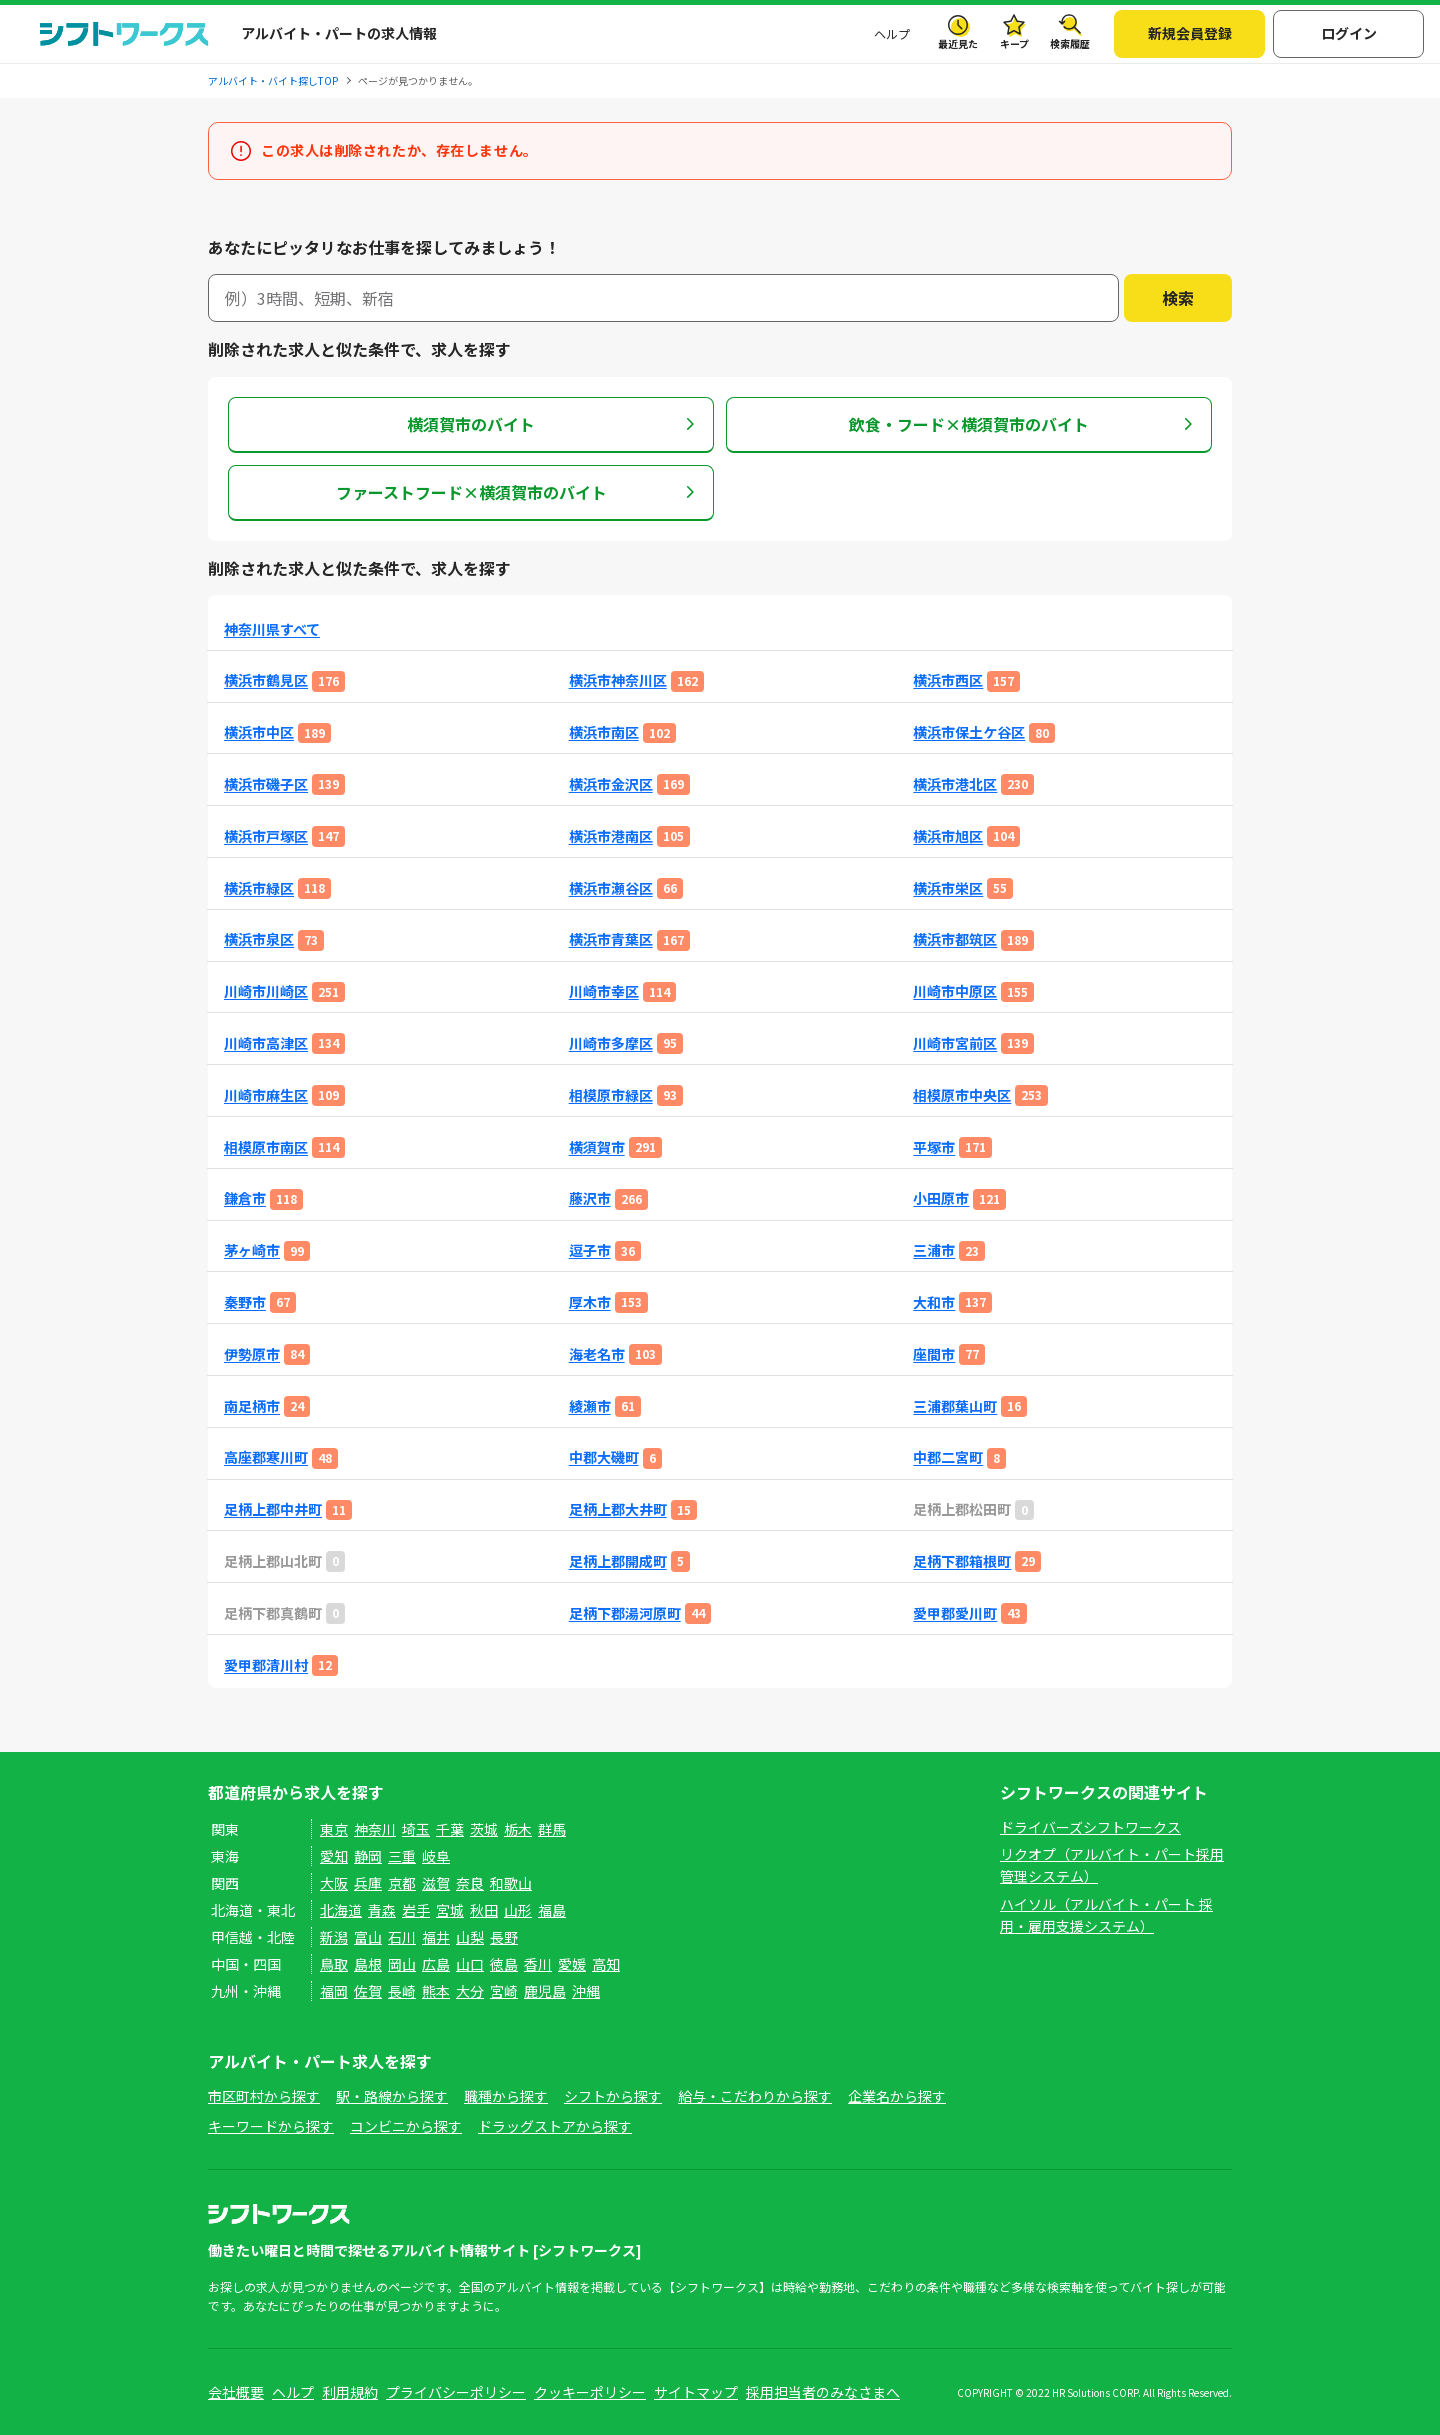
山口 (470, 1964)
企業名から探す (897, 2096)
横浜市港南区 (611, 836)
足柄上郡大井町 (618, 1509)
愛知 (334, 1856)
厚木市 (590, 1302)
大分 (470, 1991)
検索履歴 (1070, 43)
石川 (402, 1937)
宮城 (450, 1910)
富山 (368, 1937)
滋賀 (436, 1883)
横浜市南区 (604, 732)
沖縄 (586, 1991)
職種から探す (506, 2096)
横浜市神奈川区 (618, 680)
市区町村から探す (264, 2096)
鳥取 (334, 1964)
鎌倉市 (245, 1198)
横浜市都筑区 (955, 939)
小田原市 (941, 1198)
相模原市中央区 (962, 1095)
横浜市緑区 (259, 888)
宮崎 (504, 1991)
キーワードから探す (271, 2126)
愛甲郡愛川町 (955, 1613)
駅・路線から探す (392, 2096)
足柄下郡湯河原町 (625, 1613)
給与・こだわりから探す (755, 2096)
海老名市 (597, 1354)
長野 (504, 1937)
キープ (1014, 43)
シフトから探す (613, 2096)
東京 (334, 1829)
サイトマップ (696, 2392)
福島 (552, 1910)
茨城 (484, 1829)
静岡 (368, 1856)
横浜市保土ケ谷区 (969, 732)
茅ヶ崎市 (252, 1250)
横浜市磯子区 (266, 784)
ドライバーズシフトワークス (1090, 1827)
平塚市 (934, 1147)
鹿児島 (545, 1991)
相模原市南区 (266, 1147)
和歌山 (511, 1883)
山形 (518, 1910)
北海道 (341, 1910)
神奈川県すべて (272, 629)
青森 (382, 1910)
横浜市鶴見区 (266, 680)
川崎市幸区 (604, 991)
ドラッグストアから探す (555, 2126)
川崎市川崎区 (266, 991)
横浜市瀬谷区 (611, 888)
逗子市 (590, 1250)
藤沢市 (590, 1198)
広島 (436, 1964)
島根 (368, 1964)
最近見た (958, 43)
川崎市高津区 (266, 1043)
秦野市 (245, 1302)
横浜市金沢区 (611, 784)
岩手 (416, 1910)
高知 (606, 1964)
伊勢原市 (252, 1354)
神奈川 (375, 1829)
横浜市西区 (948, 680)
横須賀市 (597, 1147)
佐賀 (368, 1991)
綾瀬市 (590, 1406)
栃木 (518, 1829)
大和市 (934, 1302)
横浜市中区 (259, 732)
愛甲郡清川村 (266, 1665)
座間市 (934, 1354)
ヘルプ (892, 33)
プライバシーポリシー (456, 2392)
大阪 (334, 1883)
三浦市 (934, 1250)
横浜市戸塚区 (266, 836)
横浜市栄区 (948, 888)
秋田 (484, 1910)
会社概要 (236, 2392)
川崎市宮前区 (955, 1043)
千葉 (450, 1829)
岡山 (402, 1964)
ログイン (1349, 33)
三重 (402, 1856)
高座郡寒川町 (266, 1457)
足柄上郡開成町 (618, 1561)
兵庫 (368, 1883)
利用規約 (350, 2392)
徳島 (504, 1964)
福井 (436, 1937)
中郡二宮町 (948, 1457)
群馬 (552, 1829)
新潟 (334, 1937)
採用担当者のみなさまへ (823, 2392)
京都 (402, 1883)
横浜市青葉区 (611, 939)
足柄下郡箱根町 (962, 1561)
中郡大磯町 (604, 1457)
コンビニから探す (406, 2126)
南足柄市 (252, 1406)
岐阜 (436, 1856)
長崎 (402, 1991)
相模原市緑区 (611, 1095)
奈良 (470, 1883)
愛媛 (572, 1964)
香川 (538, 1964)
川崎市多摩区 (611, 1043)
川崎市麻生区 (266, 1095)
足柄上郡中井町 (273, 1509)
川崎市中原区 (955, 991)
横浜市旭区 (948, 836)
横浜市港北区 (955, 784)
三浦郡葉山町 (955, 1406)
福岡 (334, 1991)
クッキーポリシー (590, 2392)
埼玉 (416, 1829)
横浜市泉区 (259, 939)
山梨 (470, 1937)
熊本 (436, 1991)
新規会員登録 (1190, 33)
